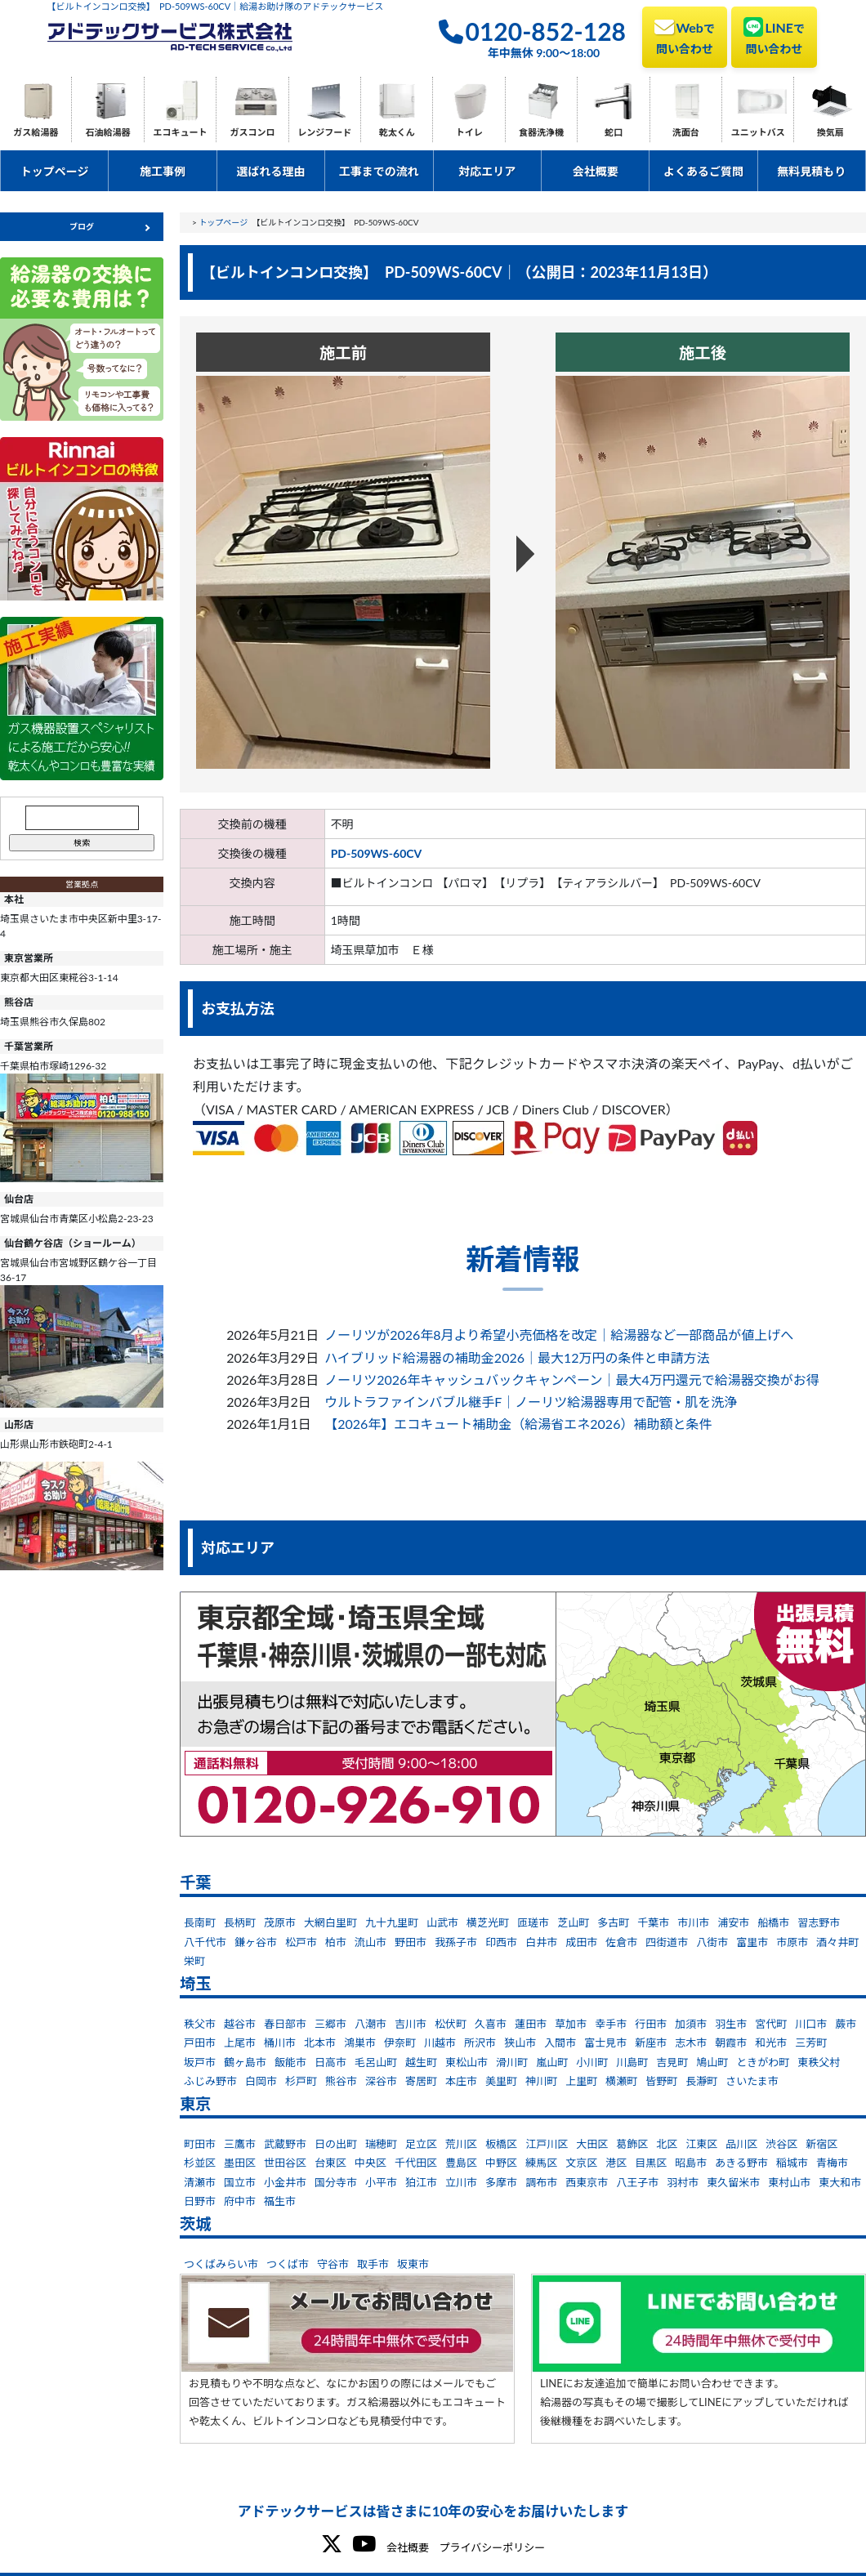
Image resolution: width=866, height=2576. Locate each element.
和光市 (771, 2042)
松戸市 (301, 1942)
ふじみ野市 (210, 2080)
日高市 (330, 2062)
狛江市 (421, 2182)
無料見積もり (811, 171)
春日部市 (285, 2023)
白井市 (541, 1942)
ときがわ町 (762, 2062)
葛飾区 (632, 2143)
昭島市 (691, 2162)
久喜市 (491, 2023)
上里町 (581, 2080)
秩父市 (200, 2023)
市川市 (693, 1922)
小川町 (592, 2062)
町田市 (200, 2143)
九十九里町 (391, 1922)
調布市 (541, 2182)
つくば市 (287, 2263)
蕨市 (845, 2023)
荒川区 (461, 2143)
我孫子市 (456, 1942)
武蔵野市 (285, 2143)
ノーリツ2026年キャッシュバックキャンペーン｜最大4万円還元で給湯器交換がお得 (571, 1379)
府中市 (240, 2201)
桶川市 (280, 2042)
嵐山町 (552, 2062)
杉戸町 (301, 2080)
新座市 (651, 2042)
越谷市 (240, 2023)
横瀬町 (621, 2080)
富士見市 (605, 2042)
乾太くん (397, 132)
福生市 (280, 2201)
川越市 (440, 2042)
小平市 (381, 2182)
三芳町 (811, 2042)
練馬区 (541, 2162)
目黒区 (651, 2162)
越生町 (421, 2062)
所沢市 (480, 2042)
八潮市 (370, 2023)
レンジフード (324, 132)
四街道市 (666, 1942)
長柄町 (240, 1922)
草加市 (571, 2023)
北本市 (320, 2042)
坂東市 (413, 2263)
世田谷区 (285, 2162)
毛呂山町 (376, 2062)
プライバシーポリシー (492, 2547)
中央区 (370, 2162)
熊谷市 (341, 2080)
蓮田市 (531, 2023)
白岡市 (261, 2080)
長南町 (200, 1922)
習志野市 (818, 1922)
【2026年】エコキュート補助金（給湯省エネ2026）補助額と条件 (518, 1423)
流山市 (370, 1942)
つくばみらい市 (221, 2263)
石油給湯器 (108, 132)
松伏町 (450, 2023)
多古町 (613, 1922)
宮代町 (771, 2023)
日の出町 (336, 2143)
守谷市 (333, 2263)
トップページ (54, 171)
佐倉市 (621, 1942)
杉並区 (200, 2162)
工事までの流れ (379, 171)
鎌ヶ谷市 (255, 1942)
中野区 (501, 2162)
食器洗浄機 (541, 132)
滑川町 (512, 2062)
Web (684, 36)
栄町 (194, 1960)
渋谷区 (781, 2143)
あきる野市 (741, 2162)
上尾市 (240, 2042)
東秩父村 (818, 2062)
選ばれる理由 (270, 171)
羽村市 (683, 2182)
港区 (616, 2162)
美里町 (501, 2080)
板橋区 (501, 2143)
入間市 (560, 2042)
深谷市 (381, 2080)
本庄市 (461, 2080)
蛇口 (614, 132)
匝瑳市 (533, 1922)
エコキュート (181, 132)
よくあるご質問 (703, 171)
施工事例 (162, 171)
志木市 (691, 2042)
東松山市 (466, 2062)
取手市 (373, 2263)
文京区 (581, 2162)
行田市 (651, 2023)
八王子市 (637, 2182)
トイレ (469, 132)
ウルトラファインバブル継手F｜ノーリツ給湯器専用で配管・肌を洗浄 (530, 1401)
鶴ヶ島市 (245, 2062)
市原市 (792, 1942)
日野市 (200, 2201)
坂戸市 (200, 2062)
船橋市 (773, 1922)
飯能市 (290, 2062)
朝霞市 (731, 2042)
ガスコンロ (252, 132)
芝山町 (573, 1922)
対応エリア (487, 171)
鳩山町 (712, 2062)
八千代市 (205, 1942)
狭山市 (520, 2042)
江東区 (701, 2143)
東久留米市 (733, 2182)
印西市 (501, 1942)
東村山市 (789, 2182)
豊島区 (461, 2162)
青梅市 (832, 2162)
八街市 (712, 1942)
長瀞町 (701, 2080)
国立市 (240, 2182)
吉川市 (410, 2023)
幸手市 (611, 2023)
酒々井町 (837, 1942)
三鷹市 (240, 2143)
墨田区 (240, 2162)
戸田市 (200, 2042)
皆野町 (661, 2080)
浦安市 (733, 1922)
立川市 (461, 2182)
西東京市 (586, 2182)
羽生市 (731, 2023)
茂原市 (280, 1922)
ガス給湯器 (35, 132)
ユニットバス (758, 132)
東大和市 (840, 2182)
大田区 (592, 2143)
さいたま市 (752, 2080)
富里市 (752, 1942)
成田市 (581, 1942)
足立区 (421, 2143)
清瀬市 (200, 2182)
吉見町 (672, 2062)
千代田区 (416, 2162)
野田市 (410, 1942)
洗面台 (685, 132)
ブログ (81, 226)
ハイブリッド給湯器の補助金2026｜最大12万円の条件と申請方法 (516, 1357)
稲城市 (792, 2162)
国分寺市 (336, 2182)
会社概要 (595, 171)
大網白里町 (330, 1922)
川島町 (632, 2062)
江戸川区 (546, 2143)
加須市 (691, 2023)
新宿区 (821, 2143)
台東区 (330, 2162)
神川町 (541, 2080)
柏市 (335, 1942)
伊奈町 (400, 2042)
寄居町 (421, 2080)
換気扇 (830, 132)
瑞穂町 (381, 2143)
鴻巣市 (360, 2042)
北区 (666, 2143)
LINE (774, 36)
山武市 (442, 1922)
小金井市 (285, 2182)
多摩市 (501, 2182)
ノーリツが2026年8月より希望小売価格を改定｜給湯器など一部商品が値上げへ (558, 1334)
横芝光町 (487, 1922)
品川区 (741, 2143)
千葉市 (653, 1922)
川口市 (811, 2023)
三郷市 (330, 2023)
